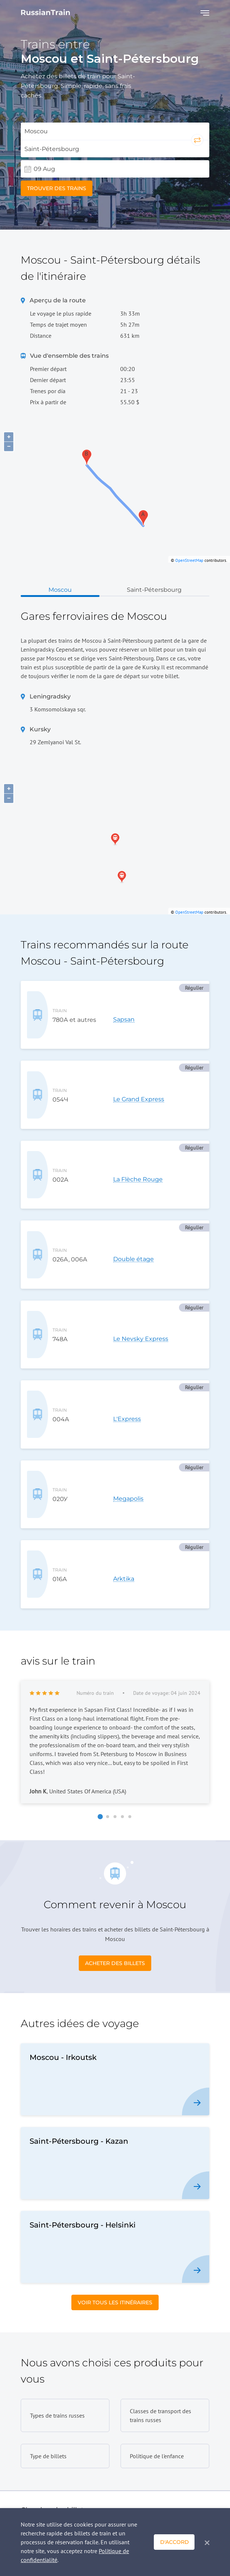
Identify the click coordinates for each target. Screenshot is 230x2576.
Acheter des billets (115, 1796)
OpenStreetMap (189, 560)
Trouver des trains (56, 188)
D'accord (174, 2542)
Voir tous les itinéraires (115, 2135)
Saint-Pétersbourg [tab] (154, 589)
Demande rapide (178, 2484)
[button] (100, 1649)
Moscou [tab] (60, 589)
